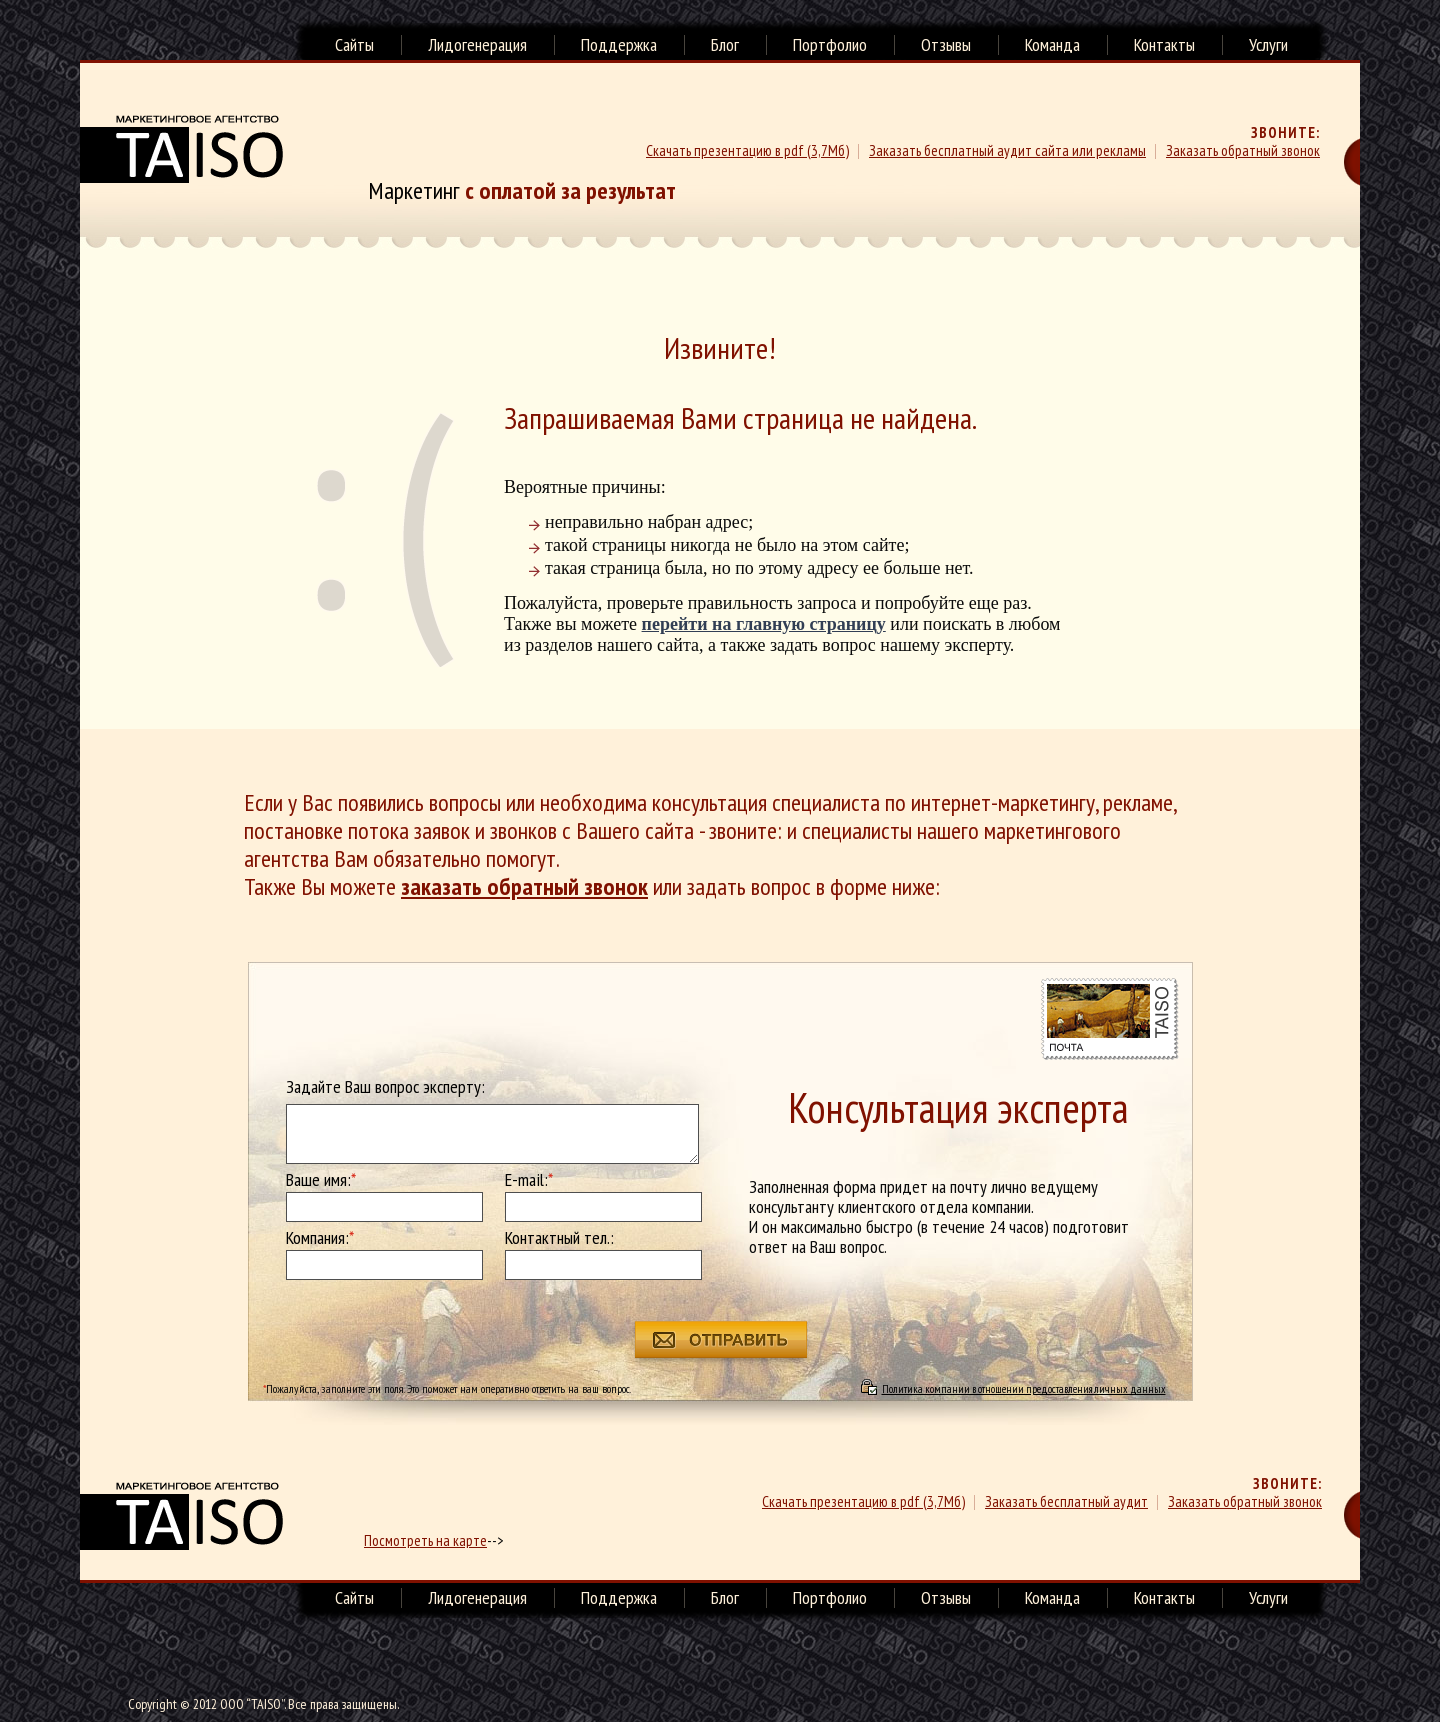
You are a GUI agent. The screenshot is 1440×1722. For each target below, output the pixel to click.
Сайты (354, 44)
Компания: (320, 1238)
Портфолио (830, 44)
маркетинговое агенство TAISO (181, 1516)
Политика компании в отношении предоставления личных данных (1024, 1388)
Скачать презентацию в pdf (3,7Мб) (747, 150)
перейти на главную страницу (764, 624)
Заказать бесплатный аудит (1066, 1501)
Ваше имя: (321, 1180)
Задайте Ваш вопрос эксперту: (385, 1087)
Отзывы (946, 44)
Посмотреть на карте (425, 1540)
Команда (1052, 44)
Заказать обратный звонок (1243, 150)
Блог (725, 44)
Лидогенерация (477, 44)
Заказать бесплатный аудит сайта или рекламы (1007, 150)
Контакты (1164, 44)
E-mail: (529, 1180)
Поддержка (619, 44)
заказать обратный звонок (524, 886)
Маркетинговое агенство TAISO (181, 149)
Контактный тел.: (559, 1238)
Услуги (1268, 44)
